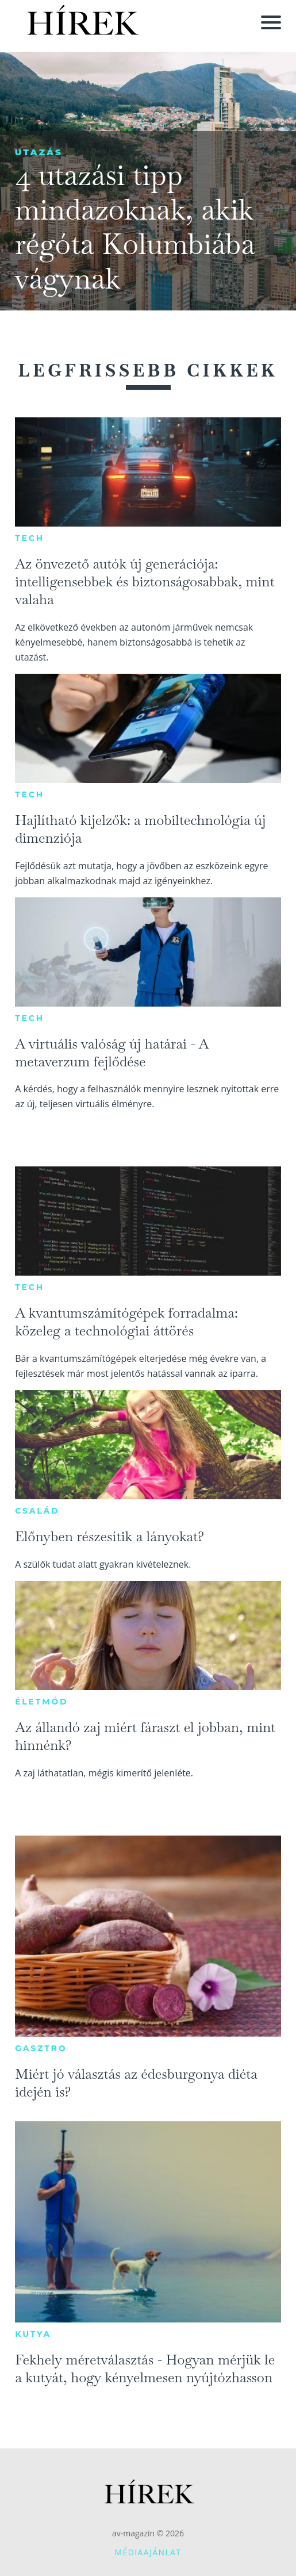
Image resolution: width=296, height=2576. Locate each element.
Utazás (39, 152)
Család (37, 1511)
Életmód (41, 1701)
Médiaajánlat (148, 2552)
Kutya (33, 2334)
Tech (29, 538)
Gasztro (41, 2048)
